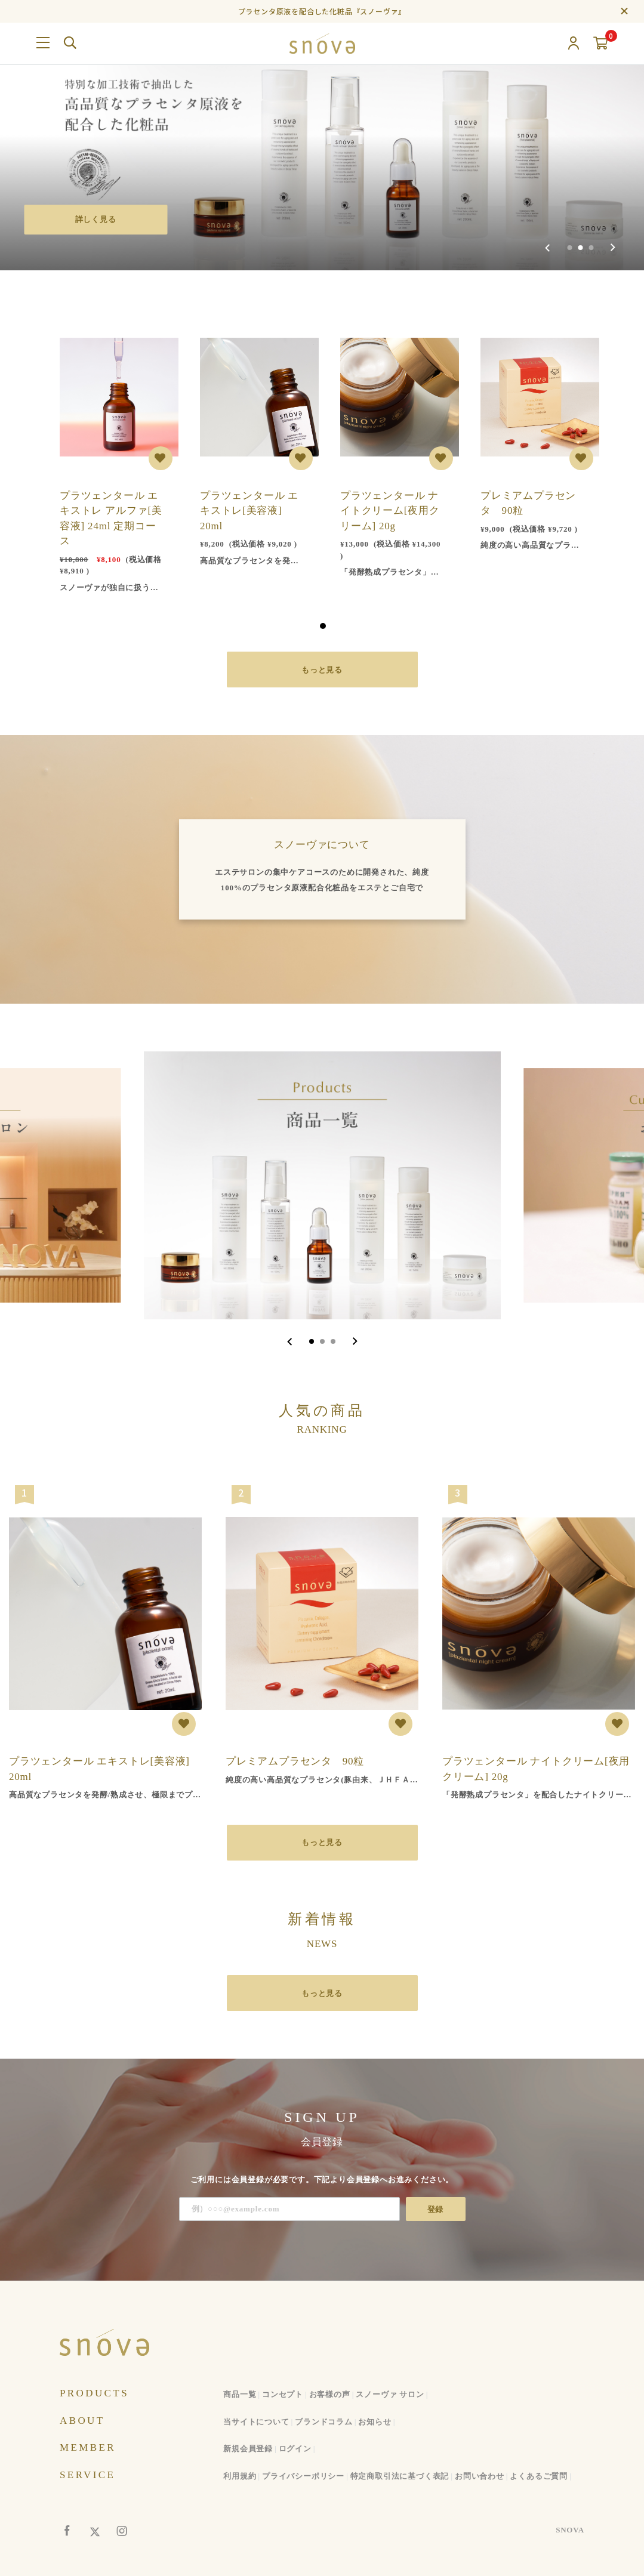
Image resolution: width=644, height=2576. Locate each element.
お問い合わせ (479, 2476)
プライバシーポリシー (303, 2476)
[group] (322, 135)
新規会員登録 (248, 2448)
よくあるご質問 (539, 2476)
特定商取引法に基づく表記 (399, 2476)
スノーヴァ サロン (390, 2394)
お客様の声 (329, 2394)
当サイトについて (256, 2421)
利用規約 (239, 2476)
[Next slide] (612, 247)
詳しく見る (95, 219)
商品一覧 (239, 2394)
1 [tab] (323, 626)
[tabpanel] (112, 458)
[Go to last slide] (289, 1341)
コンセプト (282, 2394)
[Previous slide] (547, 247)
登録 (435, 2209)
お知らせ (374, 2421)
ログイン (295, 2448)
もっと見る (322, 669)
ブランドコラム (324, 2421)
